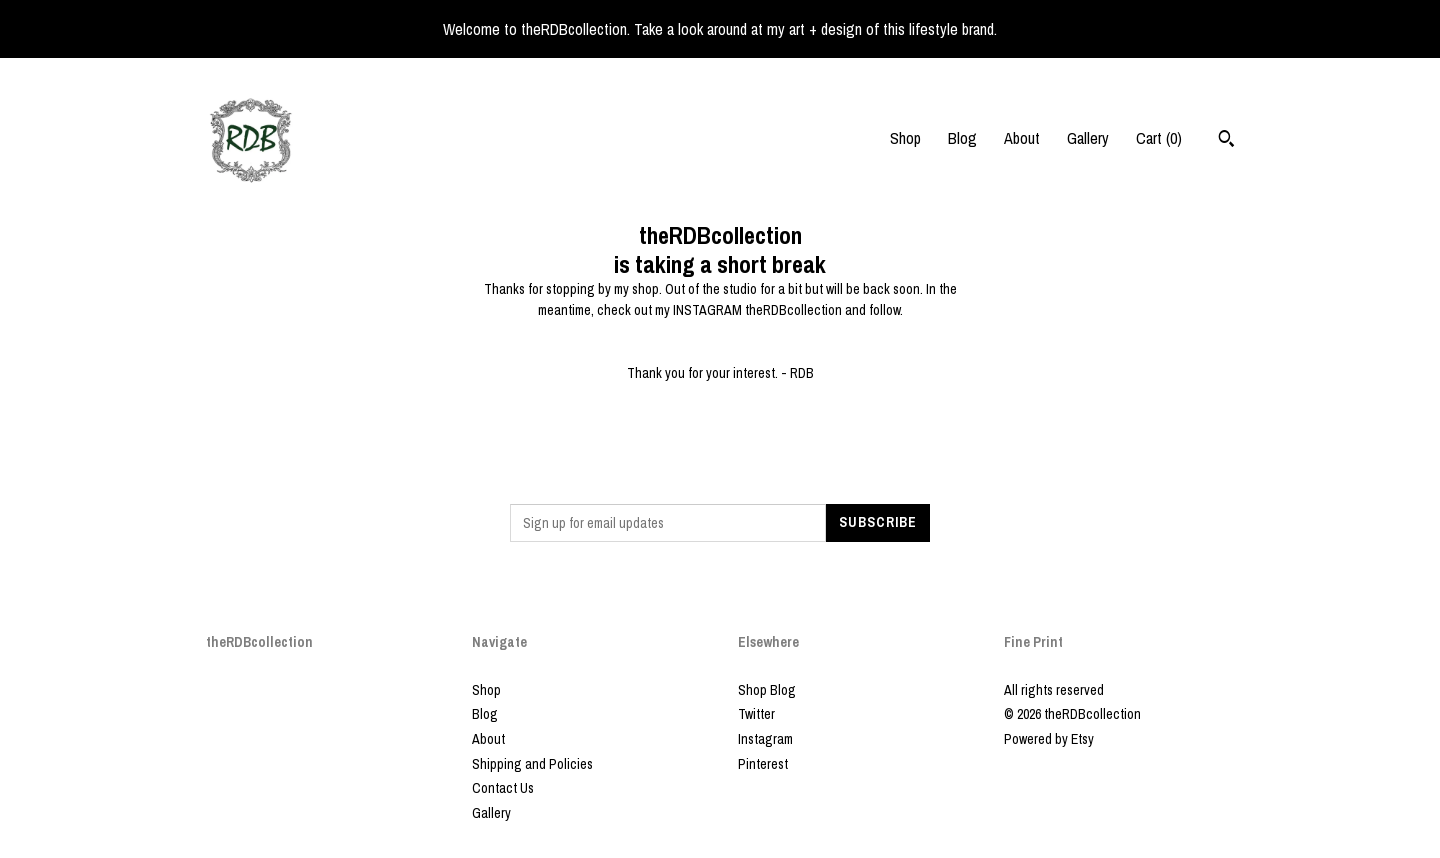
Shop (905, 138)
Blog (962, 138)
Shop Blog (767, 690)
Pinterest (763, 764)
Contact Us (503, 788)
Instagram (765, 739)
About (1022, 138)
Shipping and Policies (532, 764)
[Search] (1226, 141)
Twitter (756, 714)
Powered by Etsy (1049, 739)
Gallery (1088, 138)
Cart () (1159, 138)
